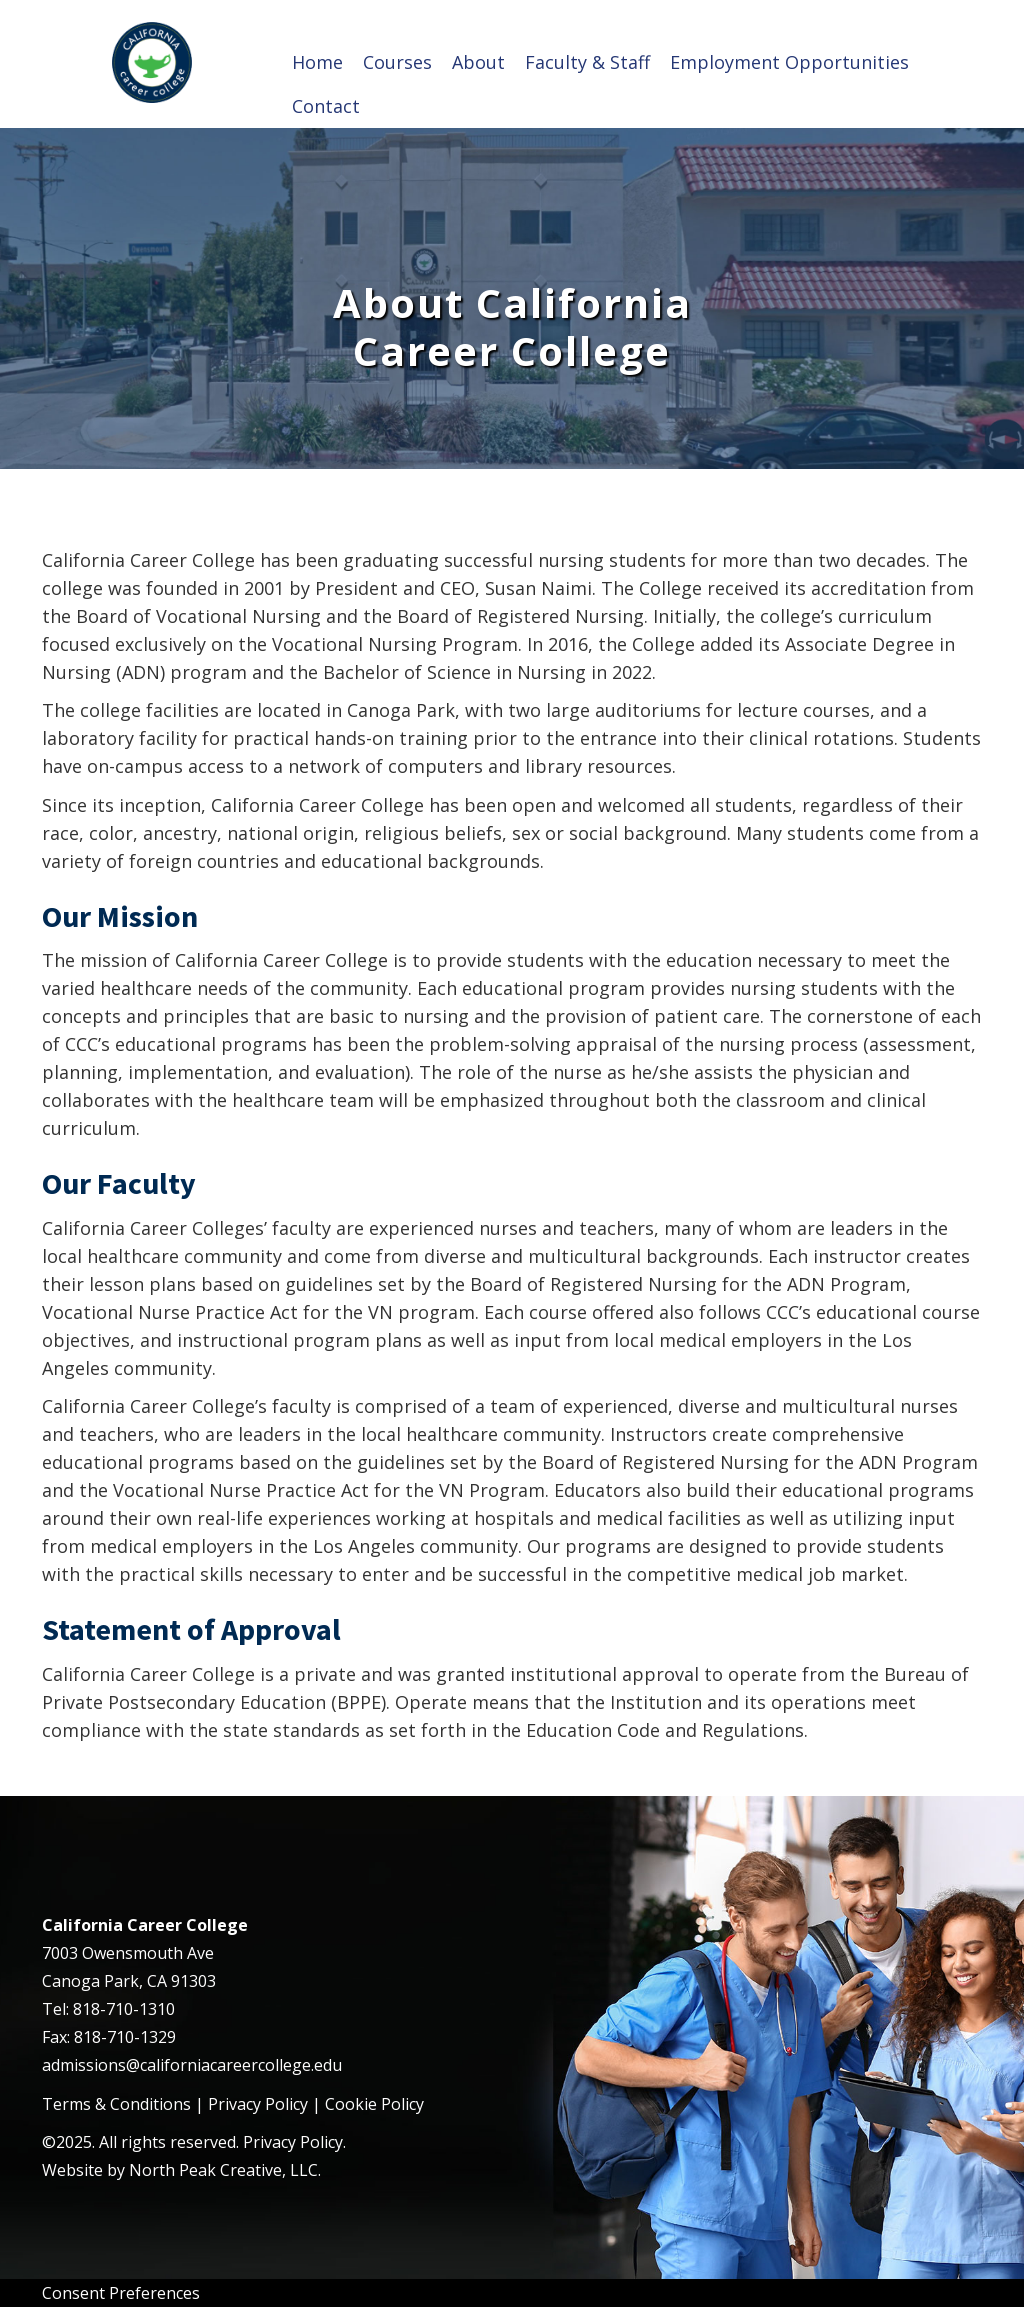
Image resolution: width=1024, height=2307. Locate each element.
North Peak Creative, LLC (223, 2170)
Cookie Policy (374, 2104)
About (478, 62)
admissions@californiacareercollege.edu (192, 2065)
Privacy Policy (258, 2104)
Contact (326, 106)
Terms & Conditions (116, 2104)
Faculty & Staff (587, 62)
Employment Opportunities (789, 62)
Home (317, 62)
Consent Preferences (121, 2293)
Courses (397, 62)
